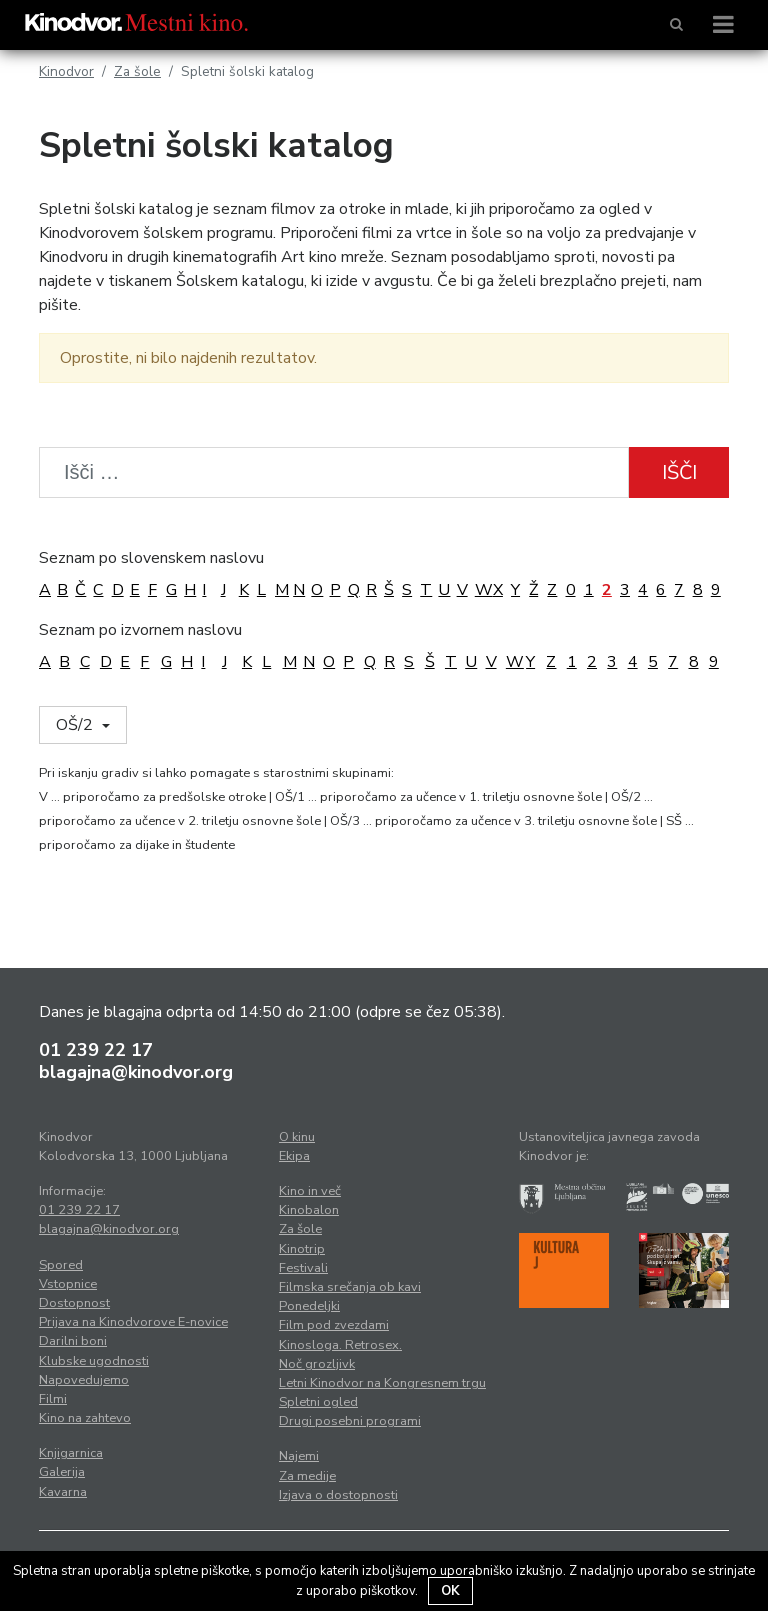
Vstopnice (68, 1284)
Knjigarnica (71, 1453)
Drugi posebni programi (350, 1421)
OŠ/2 (76, 725)
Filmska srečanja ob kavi (350, 1287)
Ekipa (294, 1156)
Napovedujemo (84, 1380)
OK (450, 1591)
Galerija (62, 1472)
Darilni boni (73, 1341)
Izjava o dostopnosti (338, 1495)
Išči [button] (679, 472)
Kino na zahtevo (85, 1418)
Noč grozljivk (317, 1364)
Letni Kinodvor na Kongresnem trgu (382, 1383)
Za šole (137, 71)
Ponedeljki (309, 1306)
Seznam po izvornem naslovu (140, 630)
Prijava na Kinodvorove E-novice (133, 1322)
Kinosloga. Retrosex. (340, 1345)
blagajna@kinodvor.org (136, 1072)
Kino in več (310, 1191)
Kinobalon (309, 1210)
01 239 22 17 (96, 1050)
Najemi (299, 1456)
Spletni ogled (318, 1402)
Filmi (53, 1399)
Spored (61, 1265)
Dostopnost (74, 1303)
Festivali (303, 1268)
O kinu (297, 1137)
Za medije (307, 1476)
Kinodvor (66, 71)
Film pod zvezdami (334, 1325)
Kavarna (63, 1492)
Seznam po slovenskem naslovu (151, 558)
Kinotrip (302, 1249)
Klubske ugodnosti (94, 1361)
